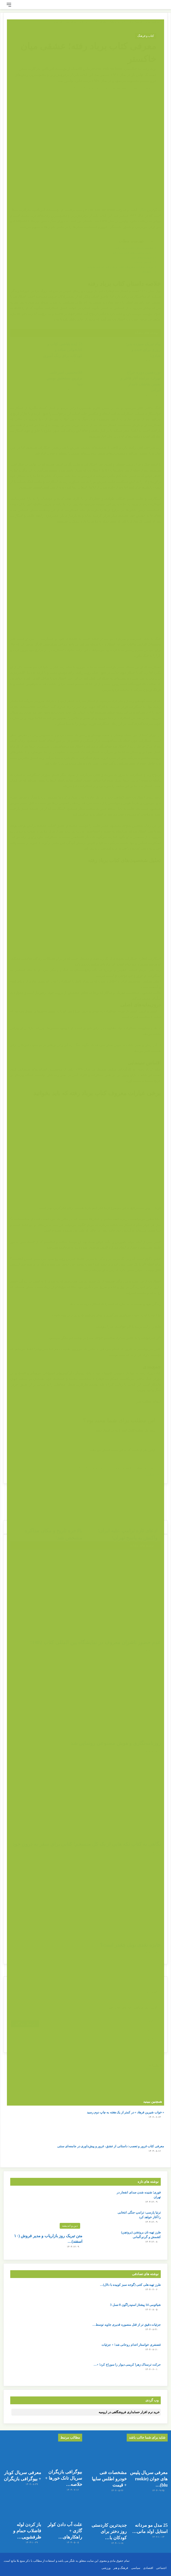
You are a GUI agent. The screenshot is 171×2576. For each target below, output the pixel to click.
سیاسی (135, 2568)
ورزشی (106, 2568)
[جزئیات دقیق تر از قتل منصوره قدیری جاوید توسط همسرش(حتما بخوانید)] (22, 2330)
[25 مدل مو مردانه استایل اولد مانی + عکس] (149, 2509)
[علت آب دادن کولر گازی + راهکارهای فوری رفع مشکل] (63, 2508)
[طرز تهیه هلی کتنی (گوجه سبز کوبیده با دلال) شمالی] (22, 2290)
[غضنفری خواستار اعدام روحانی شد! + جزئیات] (22, 2350)
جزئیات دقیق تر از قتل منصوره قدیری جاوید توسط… (126, 2324)
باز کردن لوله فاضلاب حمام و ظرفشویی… (27, 2530)
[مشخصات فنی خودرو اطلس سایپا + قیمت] (108, 2456)
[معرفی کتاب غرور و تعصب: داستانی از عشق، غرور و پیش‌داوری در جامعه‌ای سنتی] (19, 2152)
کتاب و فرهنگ (145, 35)
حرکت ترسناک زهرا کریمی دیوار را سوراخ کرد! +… (127, 2364)
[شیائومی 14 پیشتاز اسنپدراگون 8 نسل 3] (22, 2311)
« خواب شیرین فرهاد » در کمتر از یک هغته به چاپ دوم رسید (125, 2112)
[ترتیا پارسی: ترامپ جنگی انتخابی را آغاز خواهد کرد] (101, 2218)
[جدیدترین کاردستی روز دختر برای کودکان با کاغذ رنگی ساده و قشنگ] (108, 2509)
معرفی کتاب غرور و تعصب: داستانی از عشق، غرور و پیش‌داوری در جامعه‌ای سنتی (110, 2146)
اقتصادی (148, 2568)
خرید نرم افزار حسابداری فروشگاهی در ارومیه (129, 2412)
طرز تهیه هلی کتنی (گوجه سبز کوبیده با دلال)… (130, 2284)
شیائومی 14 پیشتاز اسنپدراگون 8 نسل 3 (135, 2305)
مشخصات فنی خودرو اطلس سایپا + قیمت (109, 2478)
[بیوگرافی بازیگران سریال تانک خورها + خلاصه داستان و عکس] (63, 2456)
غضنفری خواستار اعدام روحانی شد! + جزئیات (131, 2344)
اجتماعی (161, 2568)
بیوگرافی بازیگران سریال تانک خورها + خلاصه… (63, 2478)
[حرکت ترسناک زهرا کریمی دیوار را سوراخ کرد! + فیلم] (22, 2370)
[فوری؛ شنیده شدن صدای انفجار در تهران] (101, 2198)
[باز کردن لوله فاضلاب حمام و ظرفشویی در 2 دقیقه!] (22, 2508)
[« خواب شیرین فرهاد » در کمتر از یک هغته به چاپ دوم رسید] (19, 2125)
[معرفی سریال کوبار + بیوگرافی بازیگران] (22, 2456)
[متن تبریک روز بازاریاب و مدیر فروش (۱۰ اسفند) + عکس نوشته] (46, 2210)
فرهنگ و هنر (120, 2568)
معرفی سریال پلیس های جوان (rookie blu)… (149, 2478)
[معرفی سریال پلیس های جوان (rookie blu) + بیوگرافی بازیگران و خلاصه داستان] (149, 2456)
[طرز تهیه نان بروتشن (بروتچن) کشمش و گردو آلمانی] (101, 2238)
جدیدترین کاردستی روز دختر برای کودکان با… (109, 2531)
